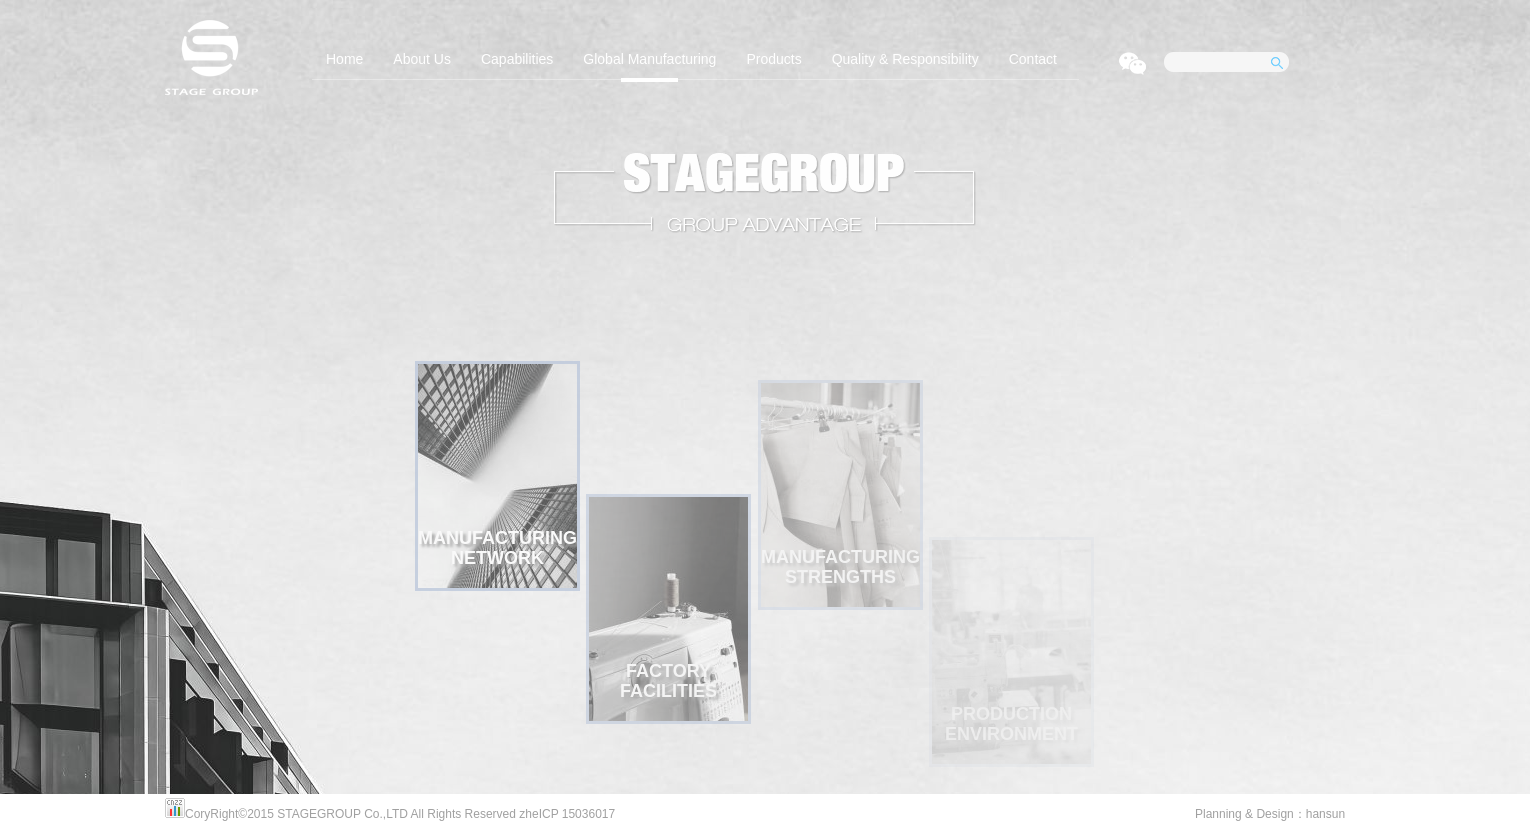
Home (344, 59)
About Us (422, 59)
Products (773, 59)
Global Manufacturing (649, 59)
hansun (1325, 814)
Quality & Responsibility (905, 59)
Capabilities (517, 59)
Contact (1033, 59)
